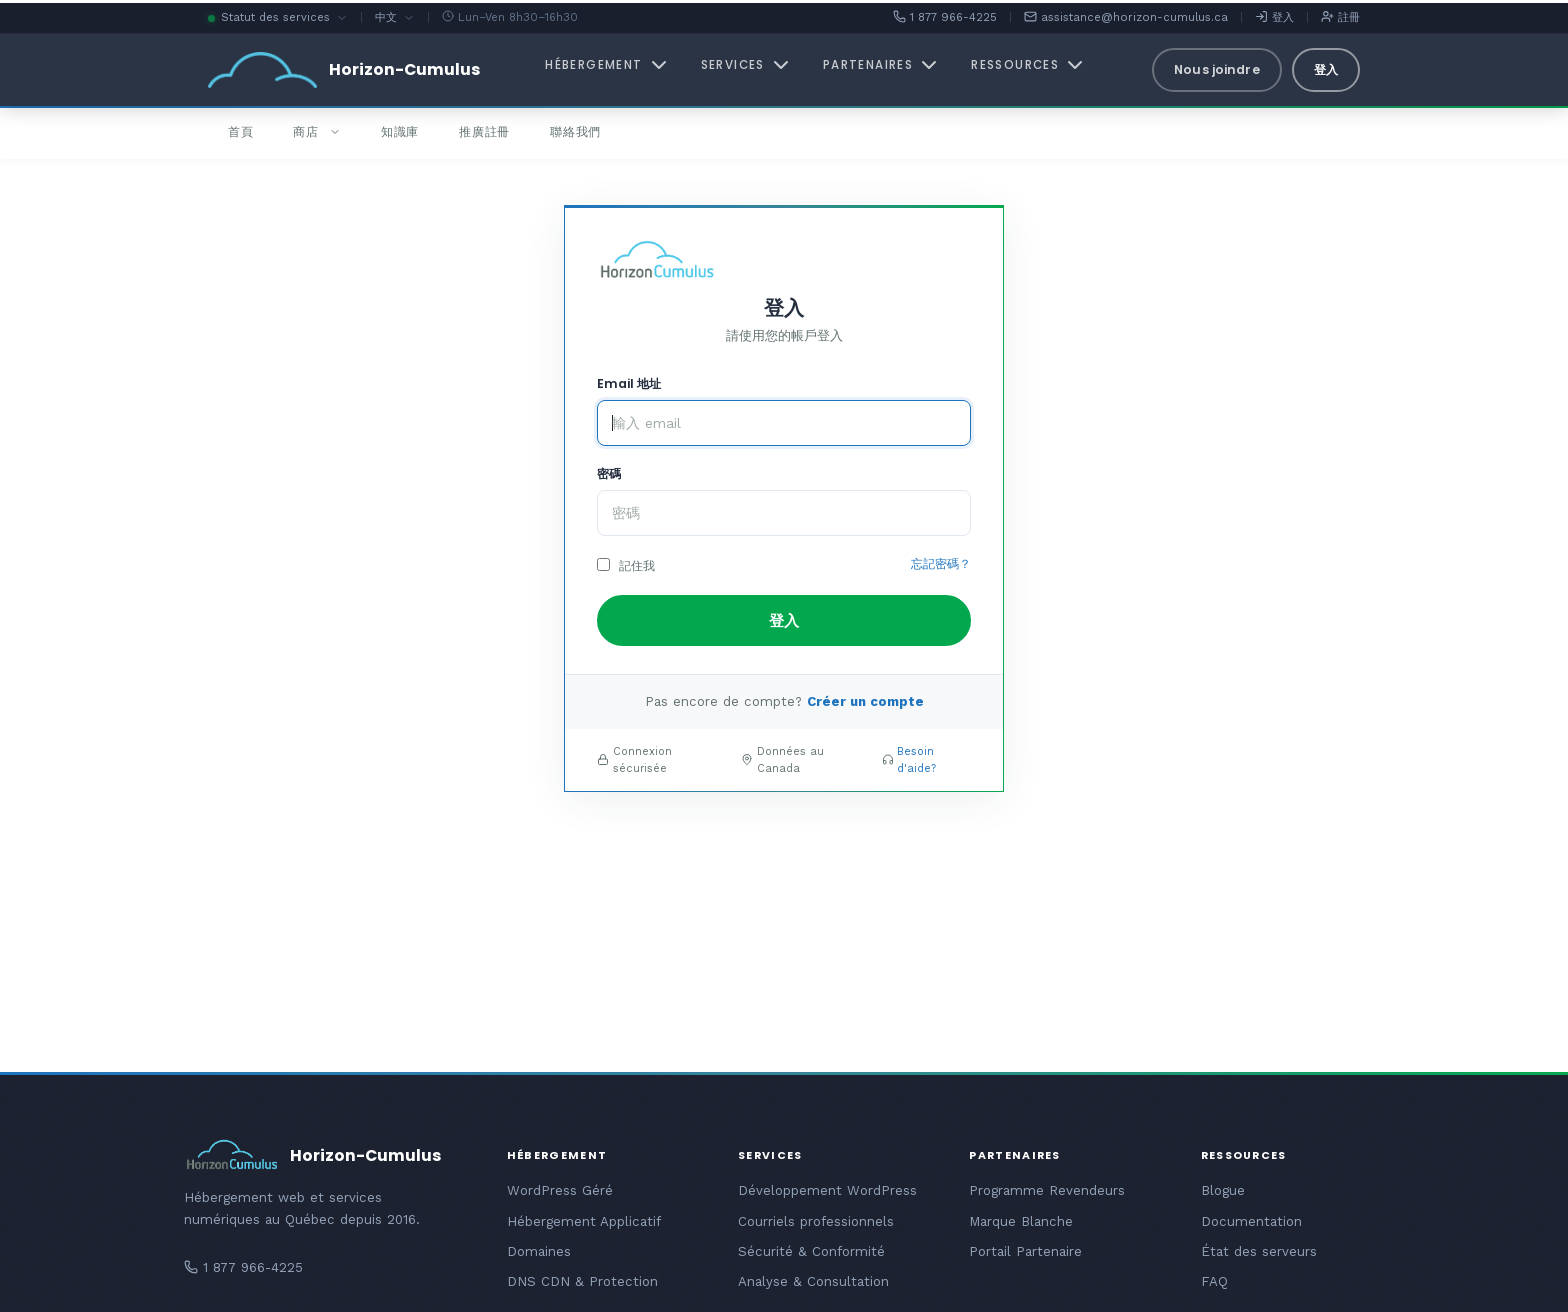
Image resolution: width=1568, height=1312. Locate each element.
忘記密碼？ (941, 564)
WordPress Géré (560, 1190)
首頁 (240, 131)
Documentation (1251, 1221)
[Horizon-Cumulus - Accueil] (344, 70)
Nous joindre (1216, 69)
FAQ (1214, 1281)
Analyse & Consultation (813, 1281)
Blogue (1223, 1190)
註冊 (1340, 17)
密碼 (609, 473)
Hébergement (607, 65)
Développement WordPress (827, 1190)
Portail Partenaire (1025, 1251)
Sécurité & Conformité (811, 1251)
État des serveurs (1259, 1251)
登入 (1274, 17)
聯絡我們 (575, 131)
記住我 (626, 565)
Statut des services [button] (278, 19)
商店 (316, 131)
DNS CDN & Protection (582, 1281)
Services (747, 65)
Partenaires (882, 65)
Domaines (539, 1251)
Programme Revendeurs (1047, 1190)
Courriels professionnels (816, 1221)
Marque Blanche (1021, 1221)
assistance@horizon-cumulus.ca (1126, 17)
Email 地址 (629, 383)
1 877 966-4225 (945, 17)
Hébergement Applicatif (584, 1221)
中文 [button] (395, 19)
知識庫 (400, 131)
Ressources (1029, 65)
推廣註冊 (484, 131)
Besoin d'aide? (916, 760)
